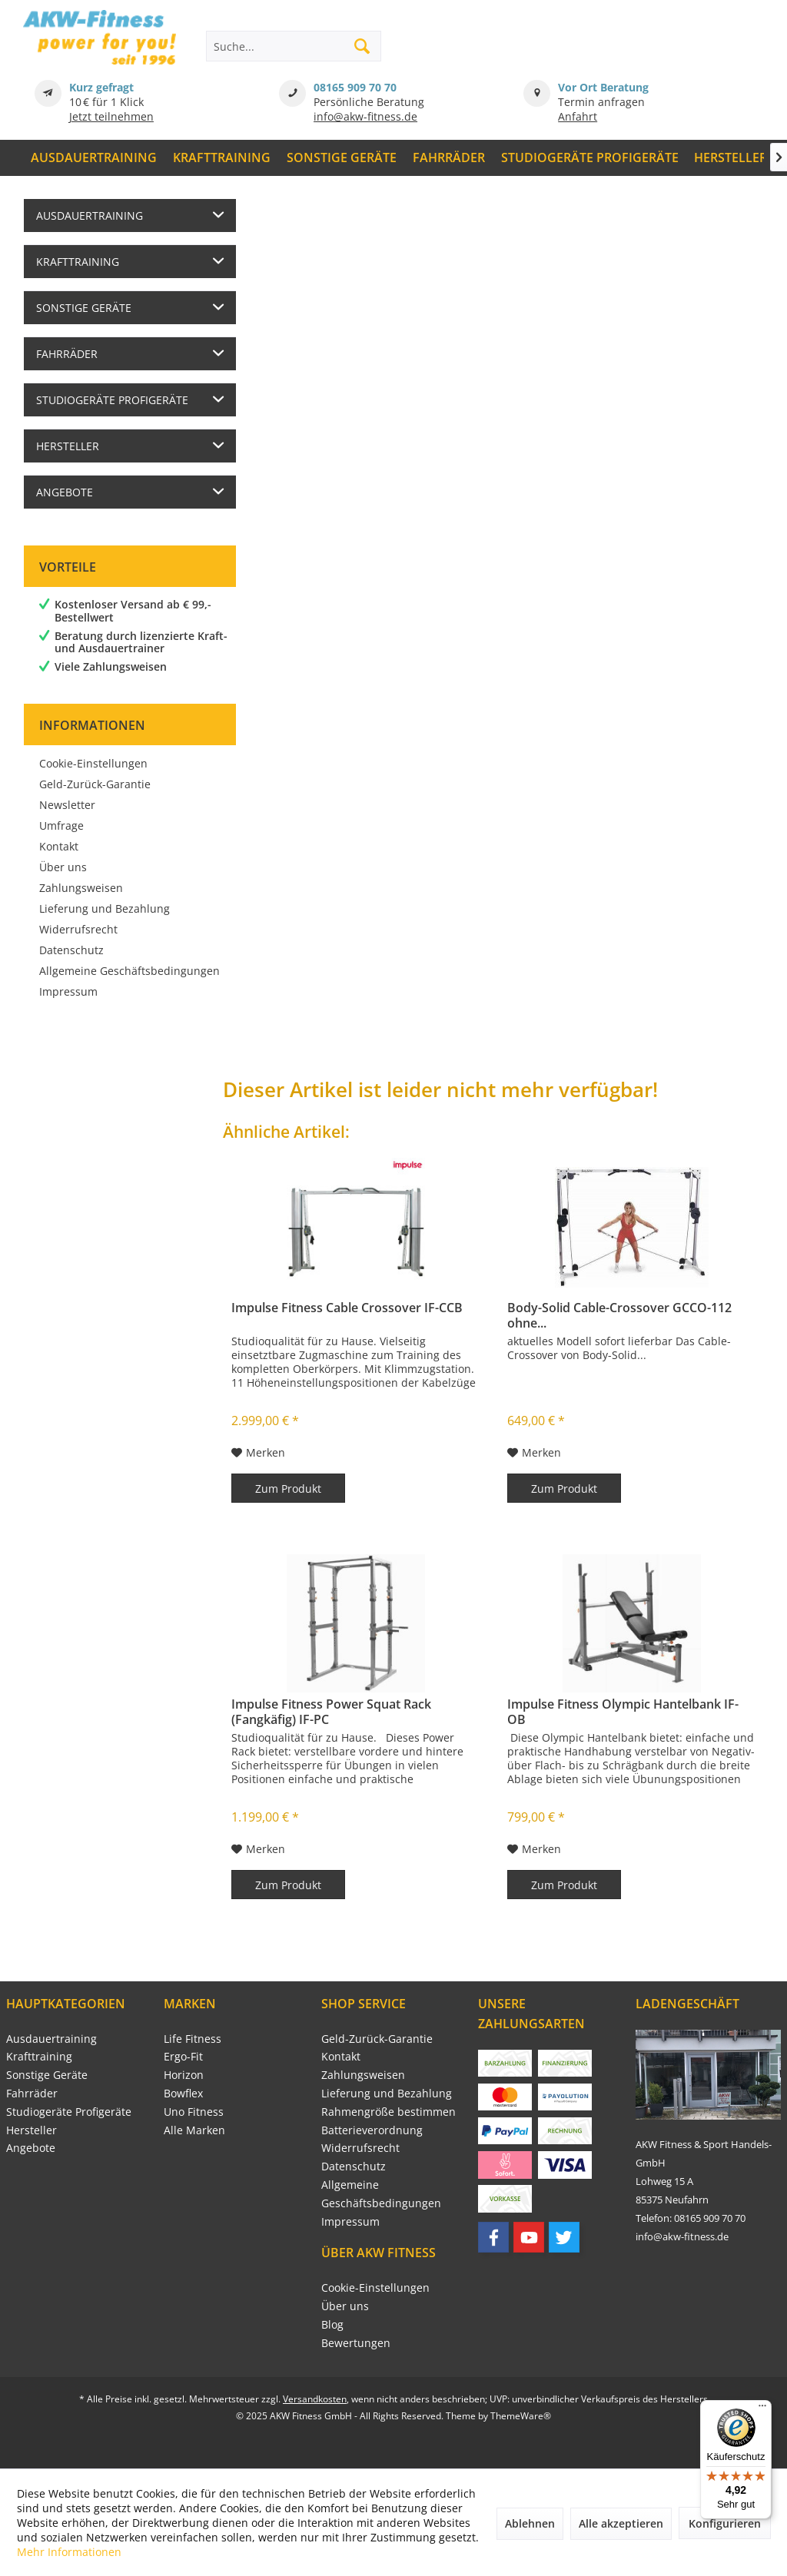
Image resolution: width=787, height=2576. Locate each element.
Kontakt (58, 846)
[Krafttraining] (222, 158)
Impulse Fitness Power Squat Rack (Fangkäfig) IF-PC (331, 1711)
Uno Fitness (194, 2111)
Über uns (63, 867)
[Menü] (762, 2409)
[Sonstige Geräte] (342, 158)
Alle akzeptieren (621, 2523)
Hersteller (67, 446)
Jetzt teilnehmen (111, 116)
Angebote (64, 492)
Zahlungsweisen (81, 887)
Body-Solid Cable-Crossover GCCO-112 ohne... (619, 1315)
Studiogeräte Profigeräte (112, 400)
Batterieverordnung (372, 2130)
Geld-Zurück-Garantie (95, 784)
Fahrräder (67, 353)
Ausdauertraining (89, 215)
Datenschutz (71, 950)
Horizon (184, 2074)
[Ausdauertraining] (94, 158)
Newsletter (67, 804)
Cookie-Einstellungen (93, 763)
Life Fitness (192, 2038)
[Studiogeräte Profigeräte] (589, 158)
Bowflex (183, 2093)
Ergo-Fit (183, 2056)
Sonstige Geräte (83, 307)
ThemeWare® (520, 2415)
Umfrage (61, 825)
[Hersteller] (730, 158)
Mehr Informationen (69, 2552)
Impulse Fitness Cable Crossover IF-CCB (347, 1308)
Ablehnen (530, 2523)
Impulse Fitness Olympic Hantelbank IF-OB (623, 1711)
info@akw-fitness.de (365, 116)
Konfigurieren (725, 2523)
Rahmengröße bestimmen (388, 2111)
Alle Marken (194, 2130)
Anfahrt (577, 116)
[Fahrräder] (448, 158)
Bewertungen (355, 2343)
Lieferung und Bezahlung (104, 908)
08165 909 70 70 (355, 87)
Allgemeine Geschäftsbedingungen (129, 970)
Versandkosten (315, 2398)
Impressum (68, 991)
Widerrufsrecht (78, 929)
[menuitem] (94, 158)
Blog (332, 2324)
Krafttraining (77, 261)
